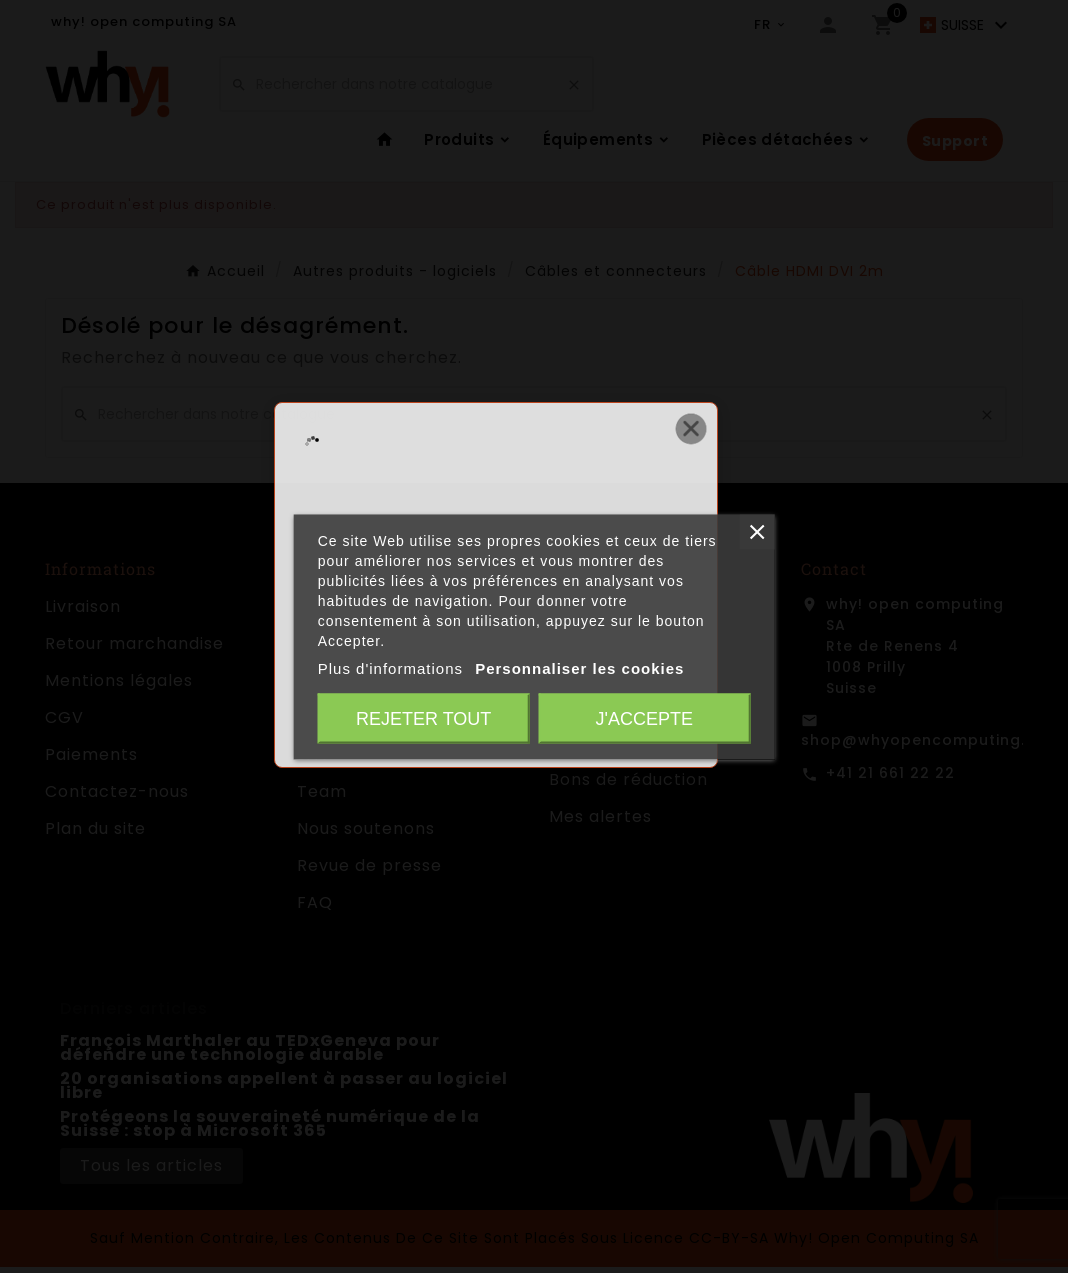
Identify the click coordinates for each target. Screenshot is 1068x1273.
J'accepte (644, 718)
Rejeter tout (423, 718)
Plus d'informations (390, 667)
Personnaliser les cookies (579, 667)
